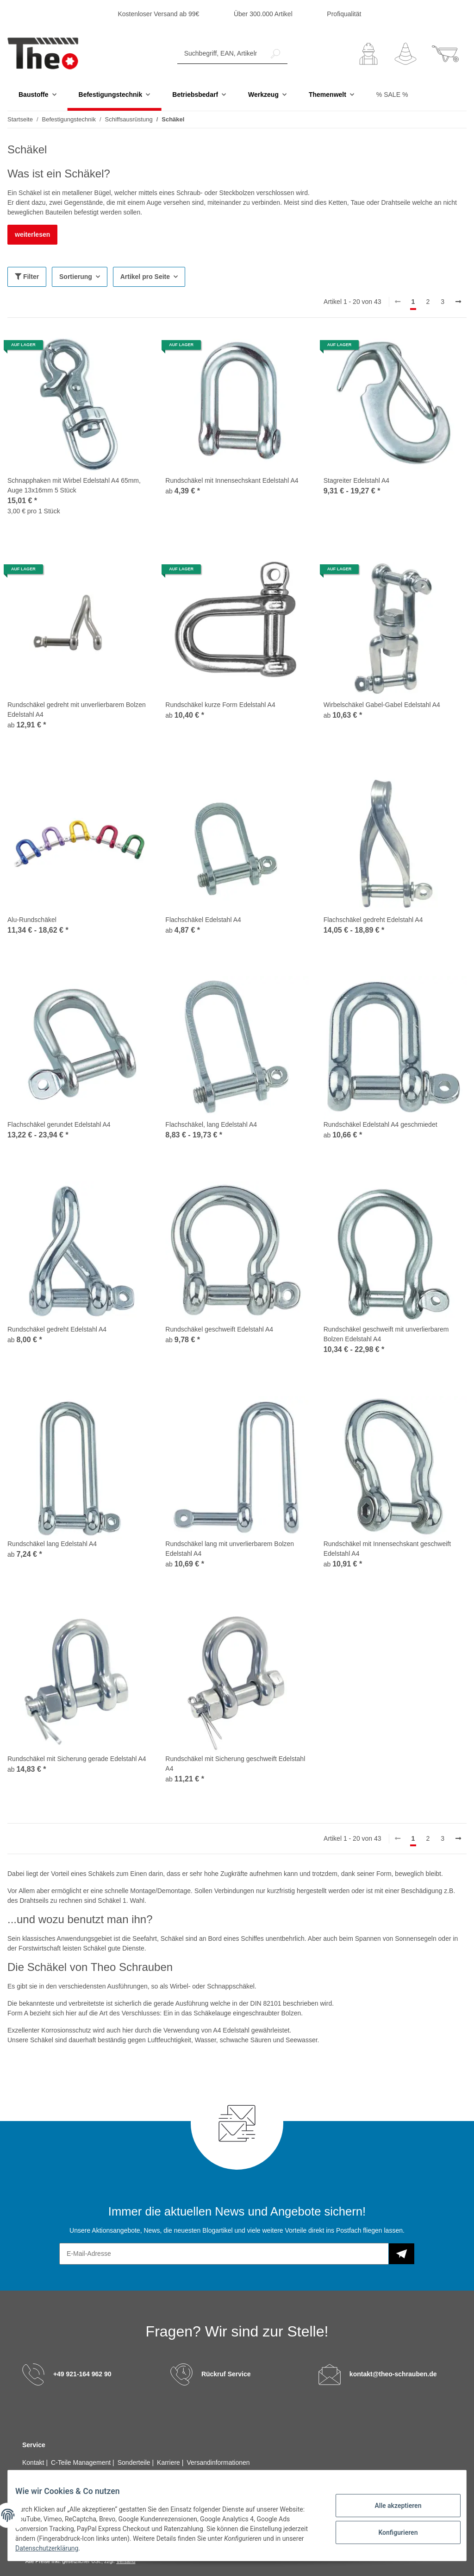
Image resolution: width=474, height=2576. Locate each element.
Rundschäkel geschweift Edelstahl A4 (219, 1329)
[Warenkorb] (445, 54)
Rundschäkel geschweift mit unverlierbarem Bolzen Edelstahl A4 (386, 1334)
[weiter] (458, 302)
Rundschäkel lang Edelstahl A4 (52, 1544)
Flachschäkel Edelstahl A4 (203, 920)
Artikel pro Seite (145, 277)
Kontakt (34, 2463)
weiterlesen (32, 235)
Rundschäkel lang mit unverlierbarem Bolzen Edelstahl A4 (229, 1549)
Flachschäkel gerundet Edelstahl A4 (59, 1125)
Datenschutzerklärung (84, 2548)
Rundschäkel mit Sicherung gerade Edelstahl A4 (76, 1759)
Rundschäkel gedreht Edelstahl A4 (56, 1329)
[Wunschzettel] (405, 54)
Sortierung (75, 277)
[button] (368, 54)
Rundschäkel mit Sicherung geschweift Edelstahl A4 (235, 1764)
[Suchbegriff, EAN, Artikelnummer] (220, 54)
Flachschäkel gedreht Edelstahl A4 (373, 920)
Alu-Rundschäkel (31, 920)
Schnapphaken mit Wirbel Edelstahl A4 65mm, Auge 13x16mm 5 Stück (74, 485)
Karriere (169, 2463)
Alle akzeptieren (390, 2507)
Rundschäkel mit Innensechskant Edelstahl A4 (231, 481)
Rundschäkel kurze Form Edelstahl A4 (220, 705)
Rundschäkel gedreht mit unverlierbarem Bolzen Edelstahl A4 (76, 710)
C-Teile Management (81, 2463)
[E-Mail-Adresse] (224, 2254)
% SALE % (392, 95)
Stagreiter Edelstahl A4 (356, 481)
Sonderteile (135, 2463)
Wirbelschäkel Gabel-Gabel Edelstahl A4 (382, 705)
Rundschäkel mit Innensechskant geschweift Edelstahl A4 (387, 1549)
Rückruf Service (226, 2374)
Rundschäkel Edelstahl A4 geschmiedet (380, 1125)
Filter (27, 277)
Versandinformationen (218, 2463)
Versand (125, 2561)
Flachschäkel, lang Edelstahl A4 (211, 1125)
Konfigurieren (390, 2531)
